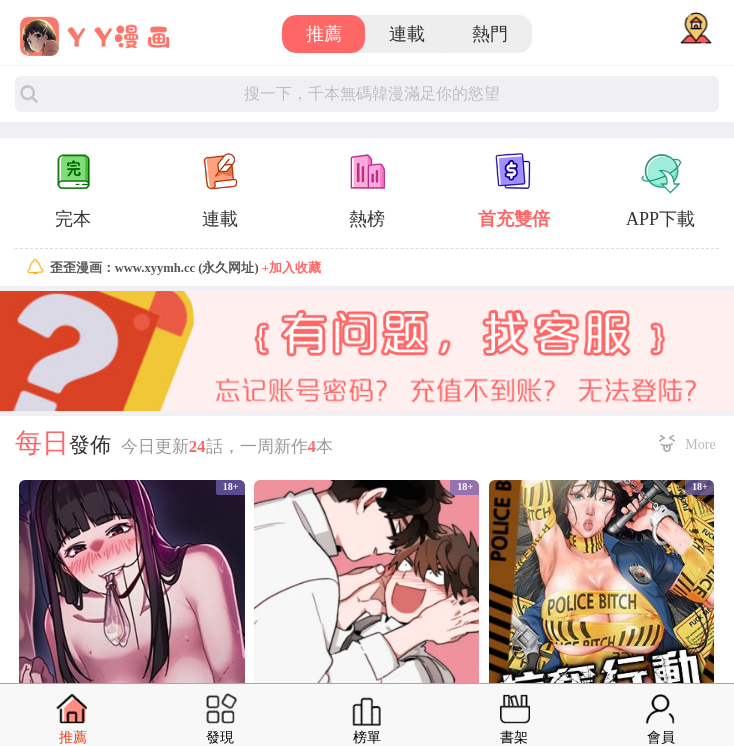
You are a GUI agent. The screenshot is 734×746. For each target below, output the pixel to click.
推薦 (324, 34)
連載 (407, 34)
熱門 (490, 34)
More (700, 444)
